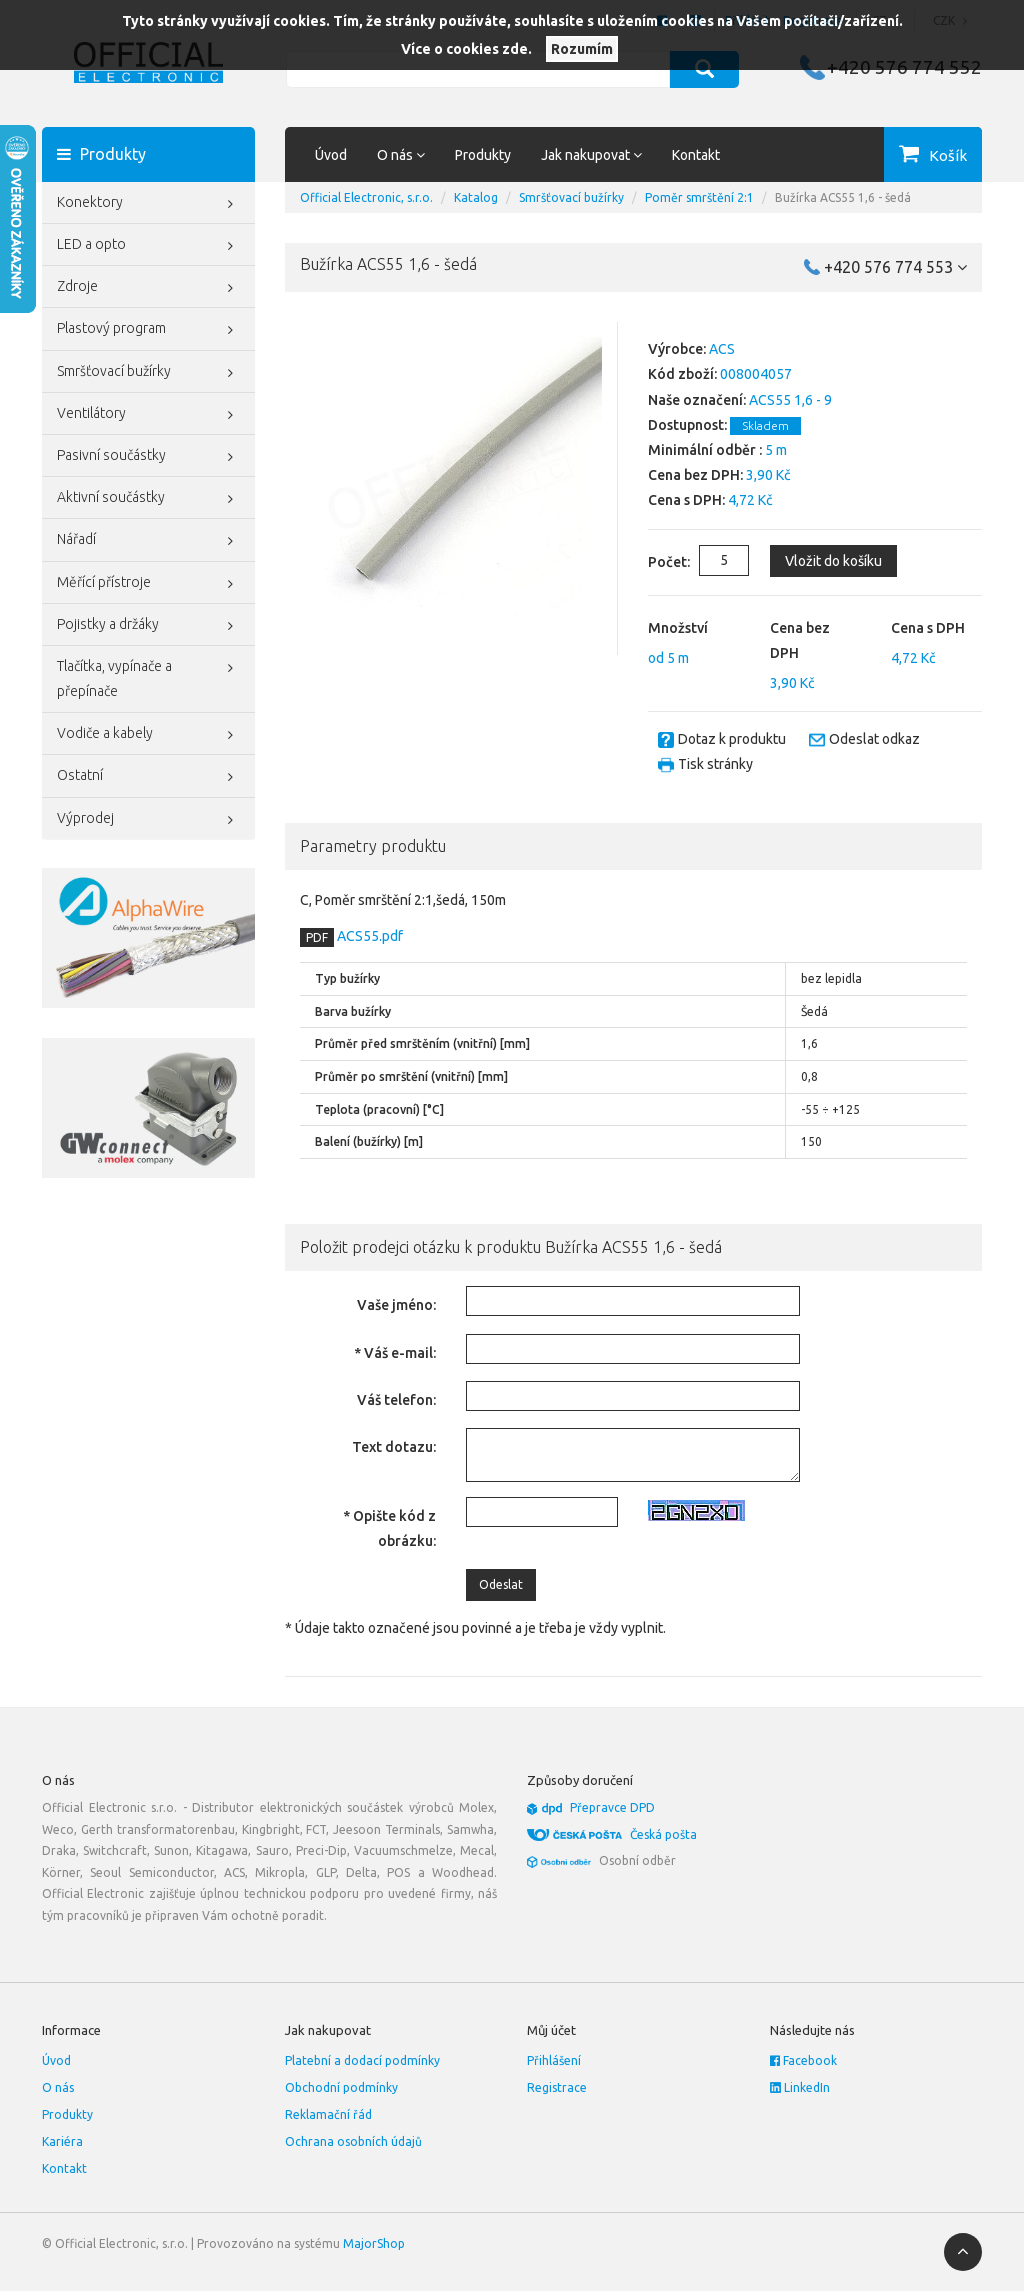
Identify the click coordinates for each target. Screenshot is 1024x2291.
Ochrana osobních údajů (353, 2141)
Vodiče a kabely (148, 735)
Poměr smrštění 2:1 (699, 197)
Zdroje (148, 288)
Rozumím (582, 49)
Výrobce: (677, 349)
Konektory (148, 204)
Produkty (483, 155)
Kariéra (62, 2141)
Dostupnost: (687, 425)
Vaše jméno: (396, 1305)
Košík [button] (948, 155)
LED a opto (148, 246)
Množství (678, 628)
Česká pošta (663, 1834)
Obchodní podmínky (341, 2087)
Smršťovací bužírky (148, 373)
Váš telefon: (396, 1400)
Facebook (803, 2060)
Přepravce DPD (612, 1807)
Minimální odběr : (705, 450)
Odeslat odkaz (874, 739)
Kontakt (696, 155)
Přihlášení (554, 2060)
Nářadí (148, 541)
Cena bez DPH (800, 640)
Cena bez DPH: (695, 475)
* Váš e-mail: (395, 1353)
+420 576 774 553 (895, 267)
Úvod (331, 155)
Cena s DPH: (686, 500)
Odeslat (501, 1584)
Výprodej (148, 820)
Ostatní (148, 777)
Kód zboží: (682, 374)
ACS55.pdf (368, 936)
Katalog (476, 197)
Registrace (557, 2087)
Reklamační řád (328, 2114)
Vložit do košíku (833, 561)
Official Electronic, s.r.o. (366, 197)
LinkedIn (800, 2087)
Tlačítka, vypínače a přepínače (148, 676)
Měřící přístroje (148, 584)
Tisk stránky (715, 764)
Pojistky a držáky (148, 626)
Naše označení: (697, 400)
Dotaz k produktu (732, 739)
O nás (58, 2087)
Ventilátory (148, 415)
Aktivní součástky (148, 499)
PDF (317, 937)
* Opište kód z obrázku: (389, 1528)
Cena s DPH (928, 628)
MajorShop (374, 2243)
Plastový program (148, 330)
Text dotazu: (394, 1447)
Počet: (653, 562)
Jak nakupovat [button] (591, 155)
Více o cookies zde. (466, 49)
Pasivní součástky (148, 457)
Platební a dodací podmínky (362, 2060)
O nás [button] (401, 155)
